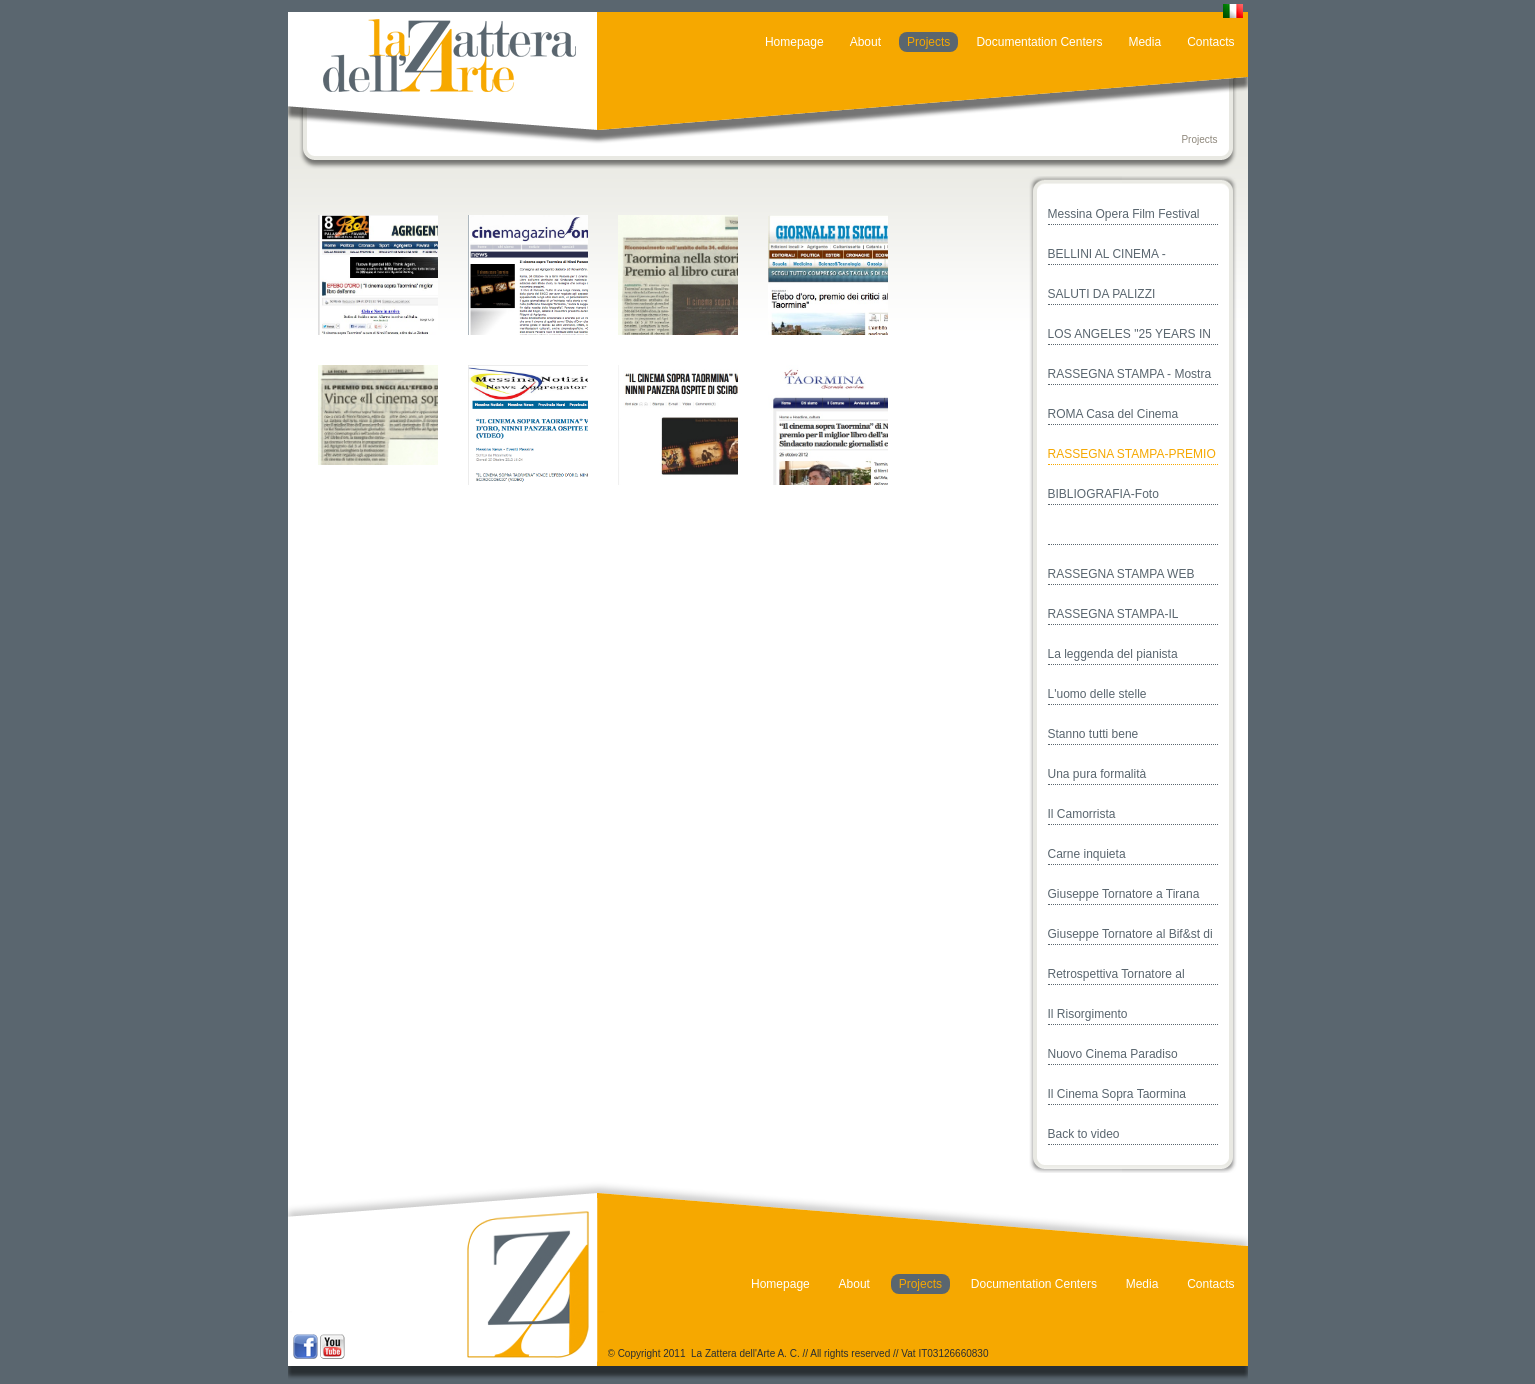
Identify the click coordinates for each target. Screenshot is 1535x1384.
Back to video (1084, 1134)
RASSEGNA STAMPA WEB (1121, 574)
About (865, 42)
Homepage (794, 42)
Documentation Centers (1039, 42)
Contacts (1210, 42)
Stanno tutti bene (1093, 734)
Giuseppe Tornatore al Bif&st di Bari (1130, 936)
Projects (928, 42)
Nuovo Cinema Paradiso (1113, 1054)
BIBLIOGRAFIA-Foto (1103, 494)
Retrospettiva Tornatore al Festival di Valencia (1116, 976)
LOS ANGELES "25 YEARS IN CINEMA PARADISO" (1129, 336)
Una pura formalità (1097, 774)
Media (1144, 42)
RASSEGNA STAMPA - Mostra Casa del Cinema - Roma (1130, 376)
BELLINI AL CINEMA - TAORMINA (1107, 256)
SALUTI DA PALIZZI (1102, 294)
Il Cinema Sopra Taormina (1117, 1094)
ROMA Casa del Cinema (1113, 414)
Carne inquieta (1087, 854)
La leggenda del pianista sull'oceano (1113, 656)
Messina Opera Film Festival (1124, 214)
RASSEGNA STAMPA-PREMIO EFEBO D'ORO (1132, 456)
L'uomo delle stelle (1097, 694)
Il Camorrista (1082, 814)
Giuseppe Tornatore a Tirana (1124, 894)
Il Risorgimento (1088, 1014)
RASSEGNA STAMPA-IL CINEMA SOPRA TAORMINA (1126, 616)
